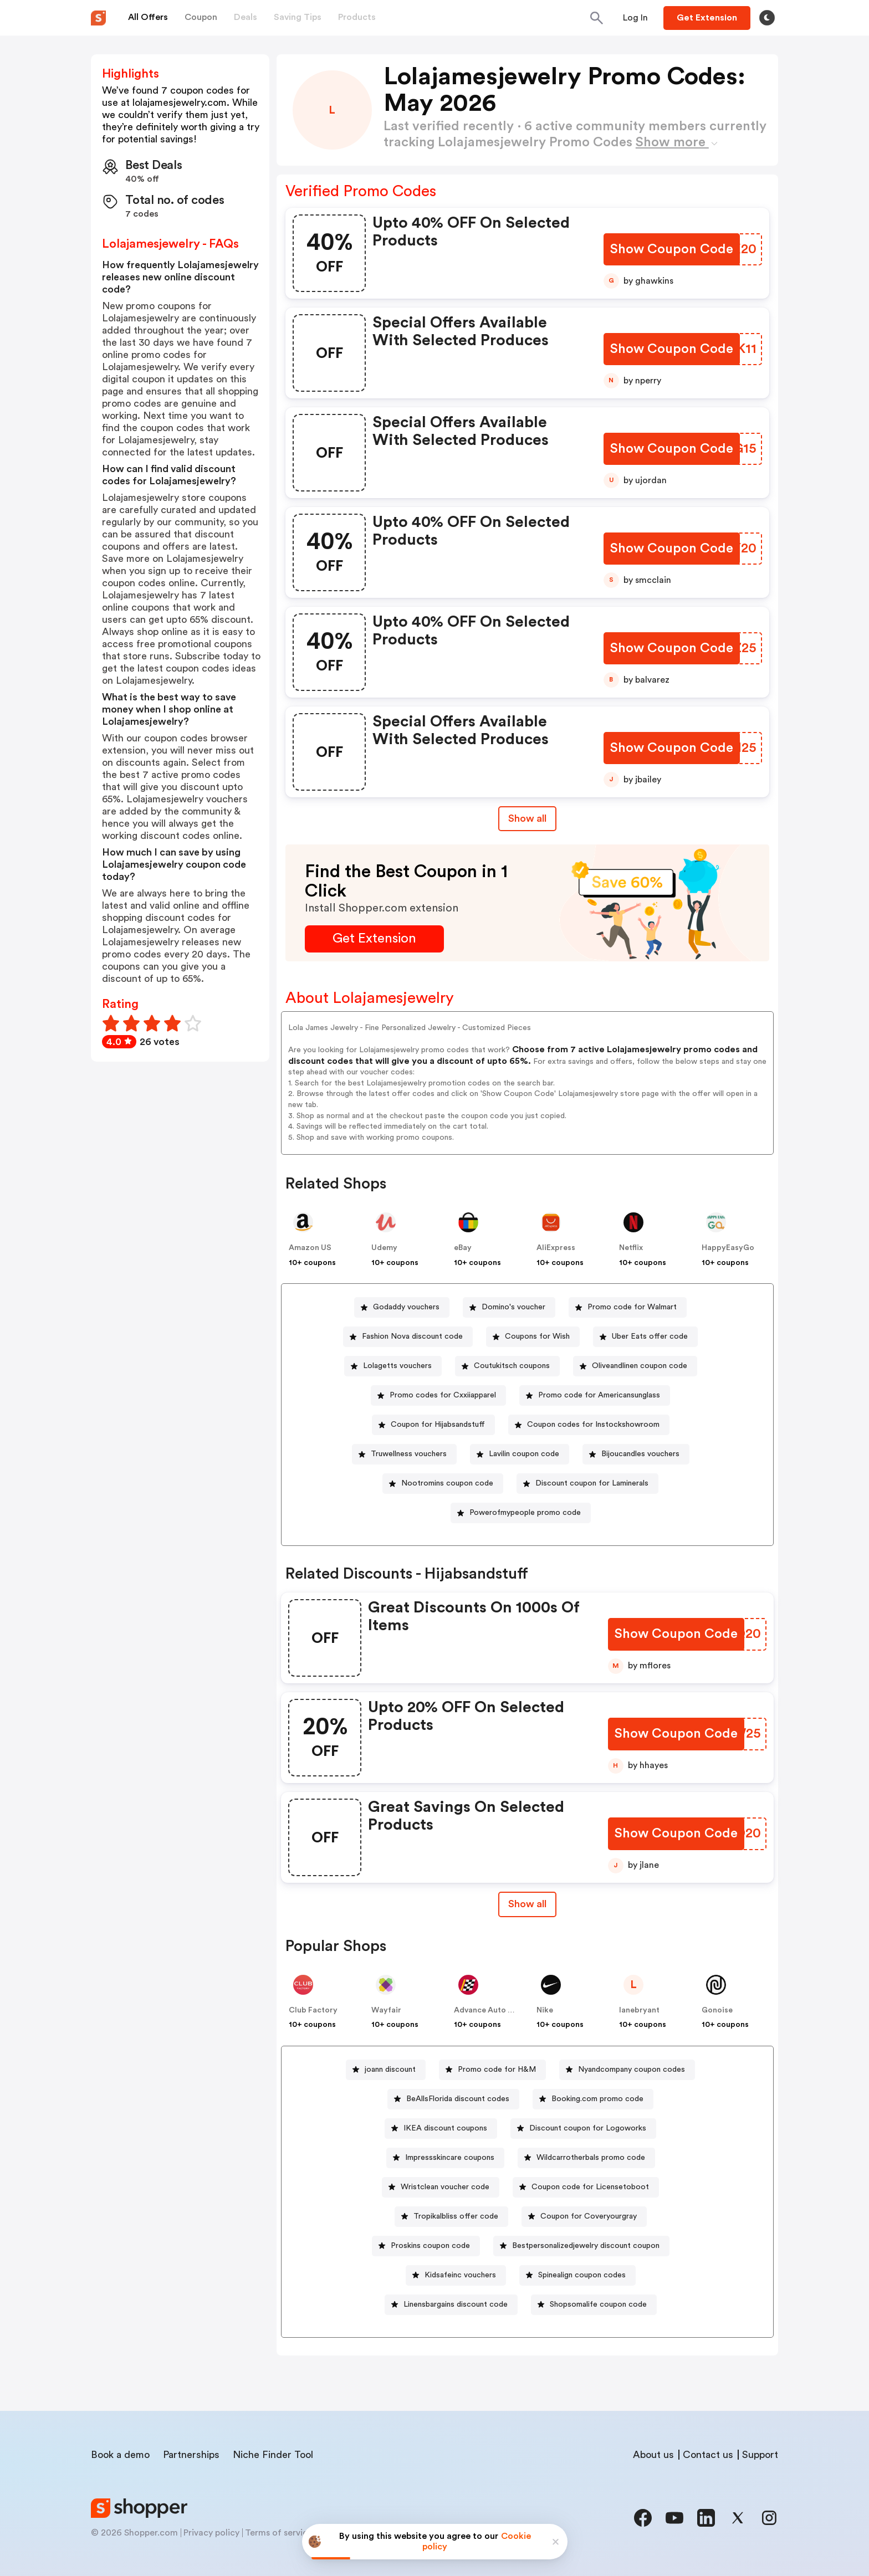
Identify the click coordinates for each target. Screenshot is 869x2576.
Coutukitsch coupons (512, 1366)
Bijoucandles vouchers (640, 1454)
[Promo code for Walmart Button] (628, 1307)
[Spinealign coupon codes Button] (577, 2275)
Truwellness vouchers (409, 1454)
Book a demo (120, 2455)
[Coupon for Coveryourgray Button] (584, 2216)
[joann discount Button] (386, 2070)
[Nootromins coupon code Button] (442, 1483)
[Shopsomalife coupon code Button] (594, 2305)
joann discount (390, 2069)
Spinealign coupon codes (582, 2275)
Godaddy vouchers (406, 1307)
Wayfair (386, 2010)
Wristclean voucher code (445, 2187)
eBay (463, 1248)
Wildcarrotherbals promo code (590, 2158)
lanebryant (639, 2010)
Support (760, 2455)
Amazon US (310, 1248)
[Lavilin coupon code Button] (519, 1454)
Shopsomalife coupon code (598, 2304)
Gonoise (717, 2010)
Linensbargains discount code (455, 2304)
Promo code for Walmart (632, 1307)
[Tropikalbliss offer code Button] (451, 2216)
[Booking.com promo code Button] (593, 2099)
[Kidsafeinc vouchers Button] (456, 2275)
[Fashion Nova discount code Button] (408, 1337)
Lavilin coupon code (524, 1454)
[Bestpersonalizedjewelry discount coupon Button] (581, 2246)
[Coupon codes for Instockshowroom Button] (588, 1425)
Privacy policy (211, 2532)
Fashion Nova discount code (412, 1336)
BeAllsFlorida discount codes (457, 2099)
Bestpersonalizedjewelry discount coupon (586, 2246)
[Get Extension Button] (374, 938)
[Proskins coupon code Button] (426, 2246)
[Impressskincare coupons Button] (445, 2158)
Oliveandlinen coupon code (639, 1366)
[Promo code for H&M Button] (492, 2070)
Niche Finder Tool (273, 2455)
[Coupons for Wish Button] (533, 1337)
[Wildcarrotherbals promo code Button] (586, 2158)
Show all (527, 1904)
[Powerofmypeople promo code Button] (521, 1513)
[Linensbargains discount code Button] (451, 2305)
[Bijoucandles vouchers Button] (635, 1454)
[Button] (635, 18)
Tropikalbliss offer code (455, 2216)
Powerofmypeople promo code (525, 1513)
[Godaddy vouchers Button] (401, 1307)
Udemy (384, 1248)
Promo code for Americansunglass (599, 1395)
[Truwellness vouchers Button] (404, 1454)
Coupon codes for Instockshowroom (593, 1424)
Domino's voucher (513, 1307)
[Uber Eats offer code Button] (645, 1337)
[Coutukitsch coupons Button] (507, 1366)
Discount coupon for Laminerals (591, 1483)
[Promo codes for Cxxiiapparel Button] (438, 1395)
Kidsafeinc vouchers (460, 2275)
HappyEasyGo (728, 1248)
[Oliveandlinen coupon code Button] (635, 1366)
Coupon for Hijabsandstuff (438, 1424)
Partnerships (191, 2455)
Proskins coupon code (430, 2246)
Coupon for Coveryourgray (588, 2216)
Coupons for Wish (537, 1336)
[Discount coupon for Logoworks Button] (583, 2128)
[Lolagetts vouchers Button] (393, 1366)
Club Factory (313, 2010)
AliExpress (555, 1248)
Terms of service (279, 2532)
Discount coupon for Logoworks (587, 2128)
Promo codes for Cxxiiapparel (443, 1395)
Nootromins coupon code (447, 1483)
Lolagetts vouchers (397, 1366)
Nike (544, 2010)
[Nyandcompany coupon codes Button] (627, 2070)
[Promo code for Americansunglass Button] (594, 1395)
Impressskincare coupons (449, 2158)
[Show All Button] (527, 1904)
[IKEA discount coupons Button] (441, 2128)
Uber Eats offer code (650, 1336)
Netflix (631, 1248)
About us (653, 2455)
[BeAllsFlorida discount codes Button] (453, 2099)
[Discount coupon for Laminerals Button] (587, 1483)
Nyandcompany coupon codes (631, 2069)
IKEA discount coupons (445, 2128)
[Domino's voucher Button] (509, 1307)
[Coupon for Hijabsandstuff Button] (433, 1425)
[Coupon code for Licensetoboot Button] (586, 2187)
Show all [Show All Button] (527, 818)
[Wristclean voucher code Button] (440, 2187)
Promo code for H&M (497, 2069)
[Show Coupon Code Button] (672, 249)
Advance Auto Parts (490, 2010)
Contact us (708, 2455)
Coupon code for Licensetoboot (590, 2187)
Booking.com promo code (597, 2099)
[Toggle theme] (767, 17)
